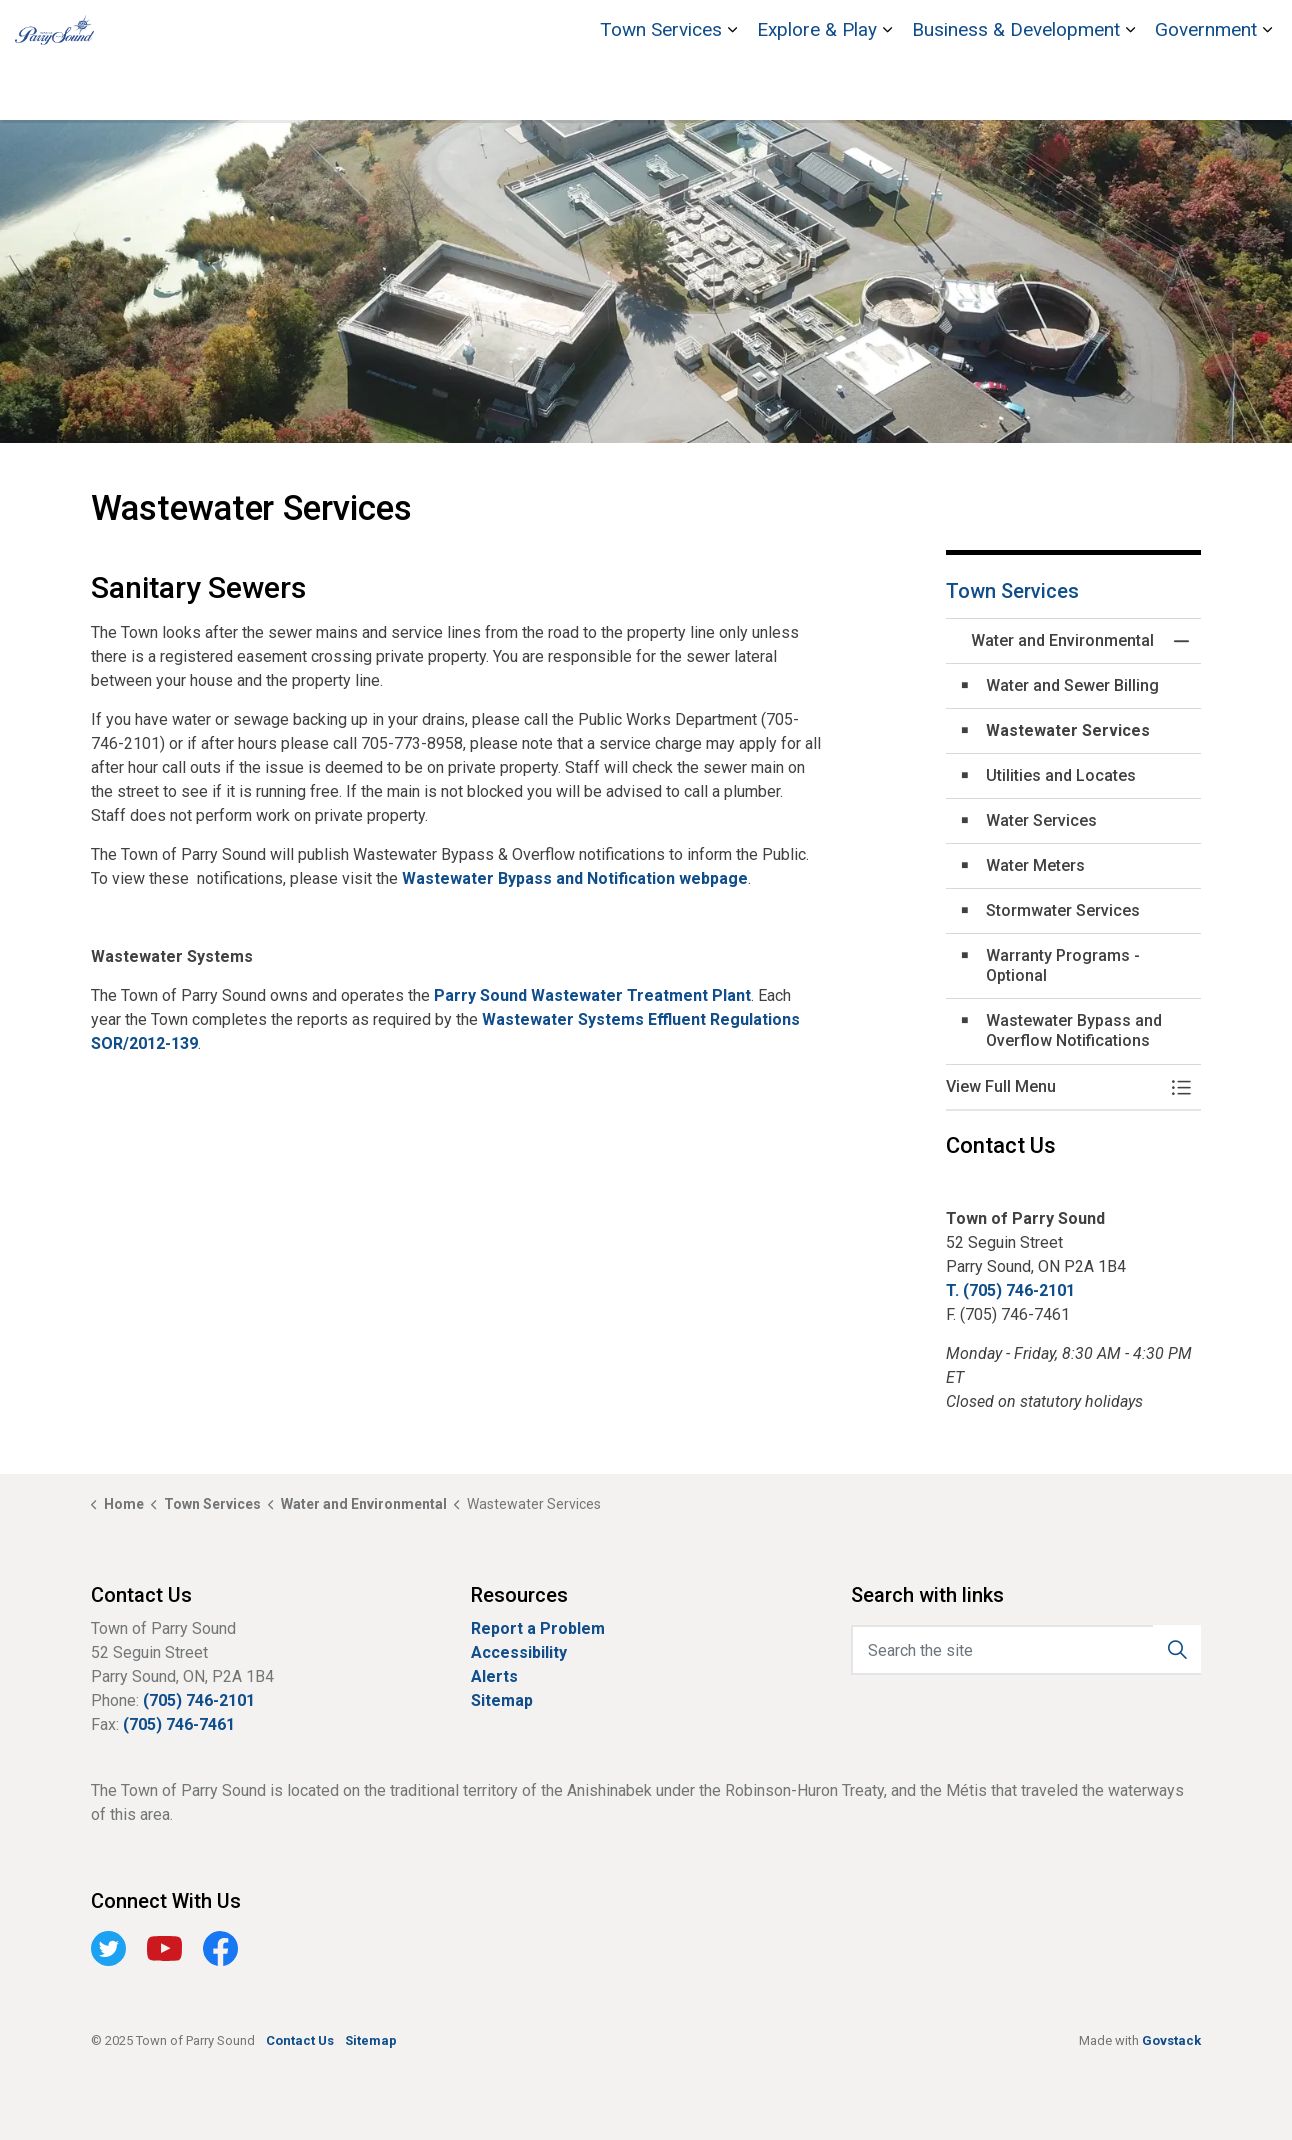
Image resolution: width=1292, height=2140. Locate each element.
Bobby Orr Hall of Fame (941, 30)
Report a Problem (538, 1628)
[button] (1053, 1087)
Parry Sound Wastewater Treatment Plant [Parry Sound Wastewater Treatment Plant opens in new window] (592, 995)
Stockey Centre (1082, 30)
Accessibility (519, 1652)
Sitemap (502, 1700)
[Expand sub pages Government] (1267, 90)
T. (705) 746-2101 (1010, 1290)
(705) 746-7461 (179, 1724)
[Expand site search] (1257, 30)
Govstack (1171, 2040)
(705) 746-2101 (199, 1700)
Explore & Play (817, 89)
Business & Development (1016, 89)
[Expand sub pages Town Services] (732, 90)
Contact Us (1185, 30)
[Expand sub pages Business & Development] (1130, 90)
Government (1206, 89)
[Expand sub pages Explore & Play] (887, 90)
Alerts (494, 1676)
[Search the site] (1026, 1650)
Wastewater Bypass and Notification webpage (575, 878)
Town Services (661, 89)
